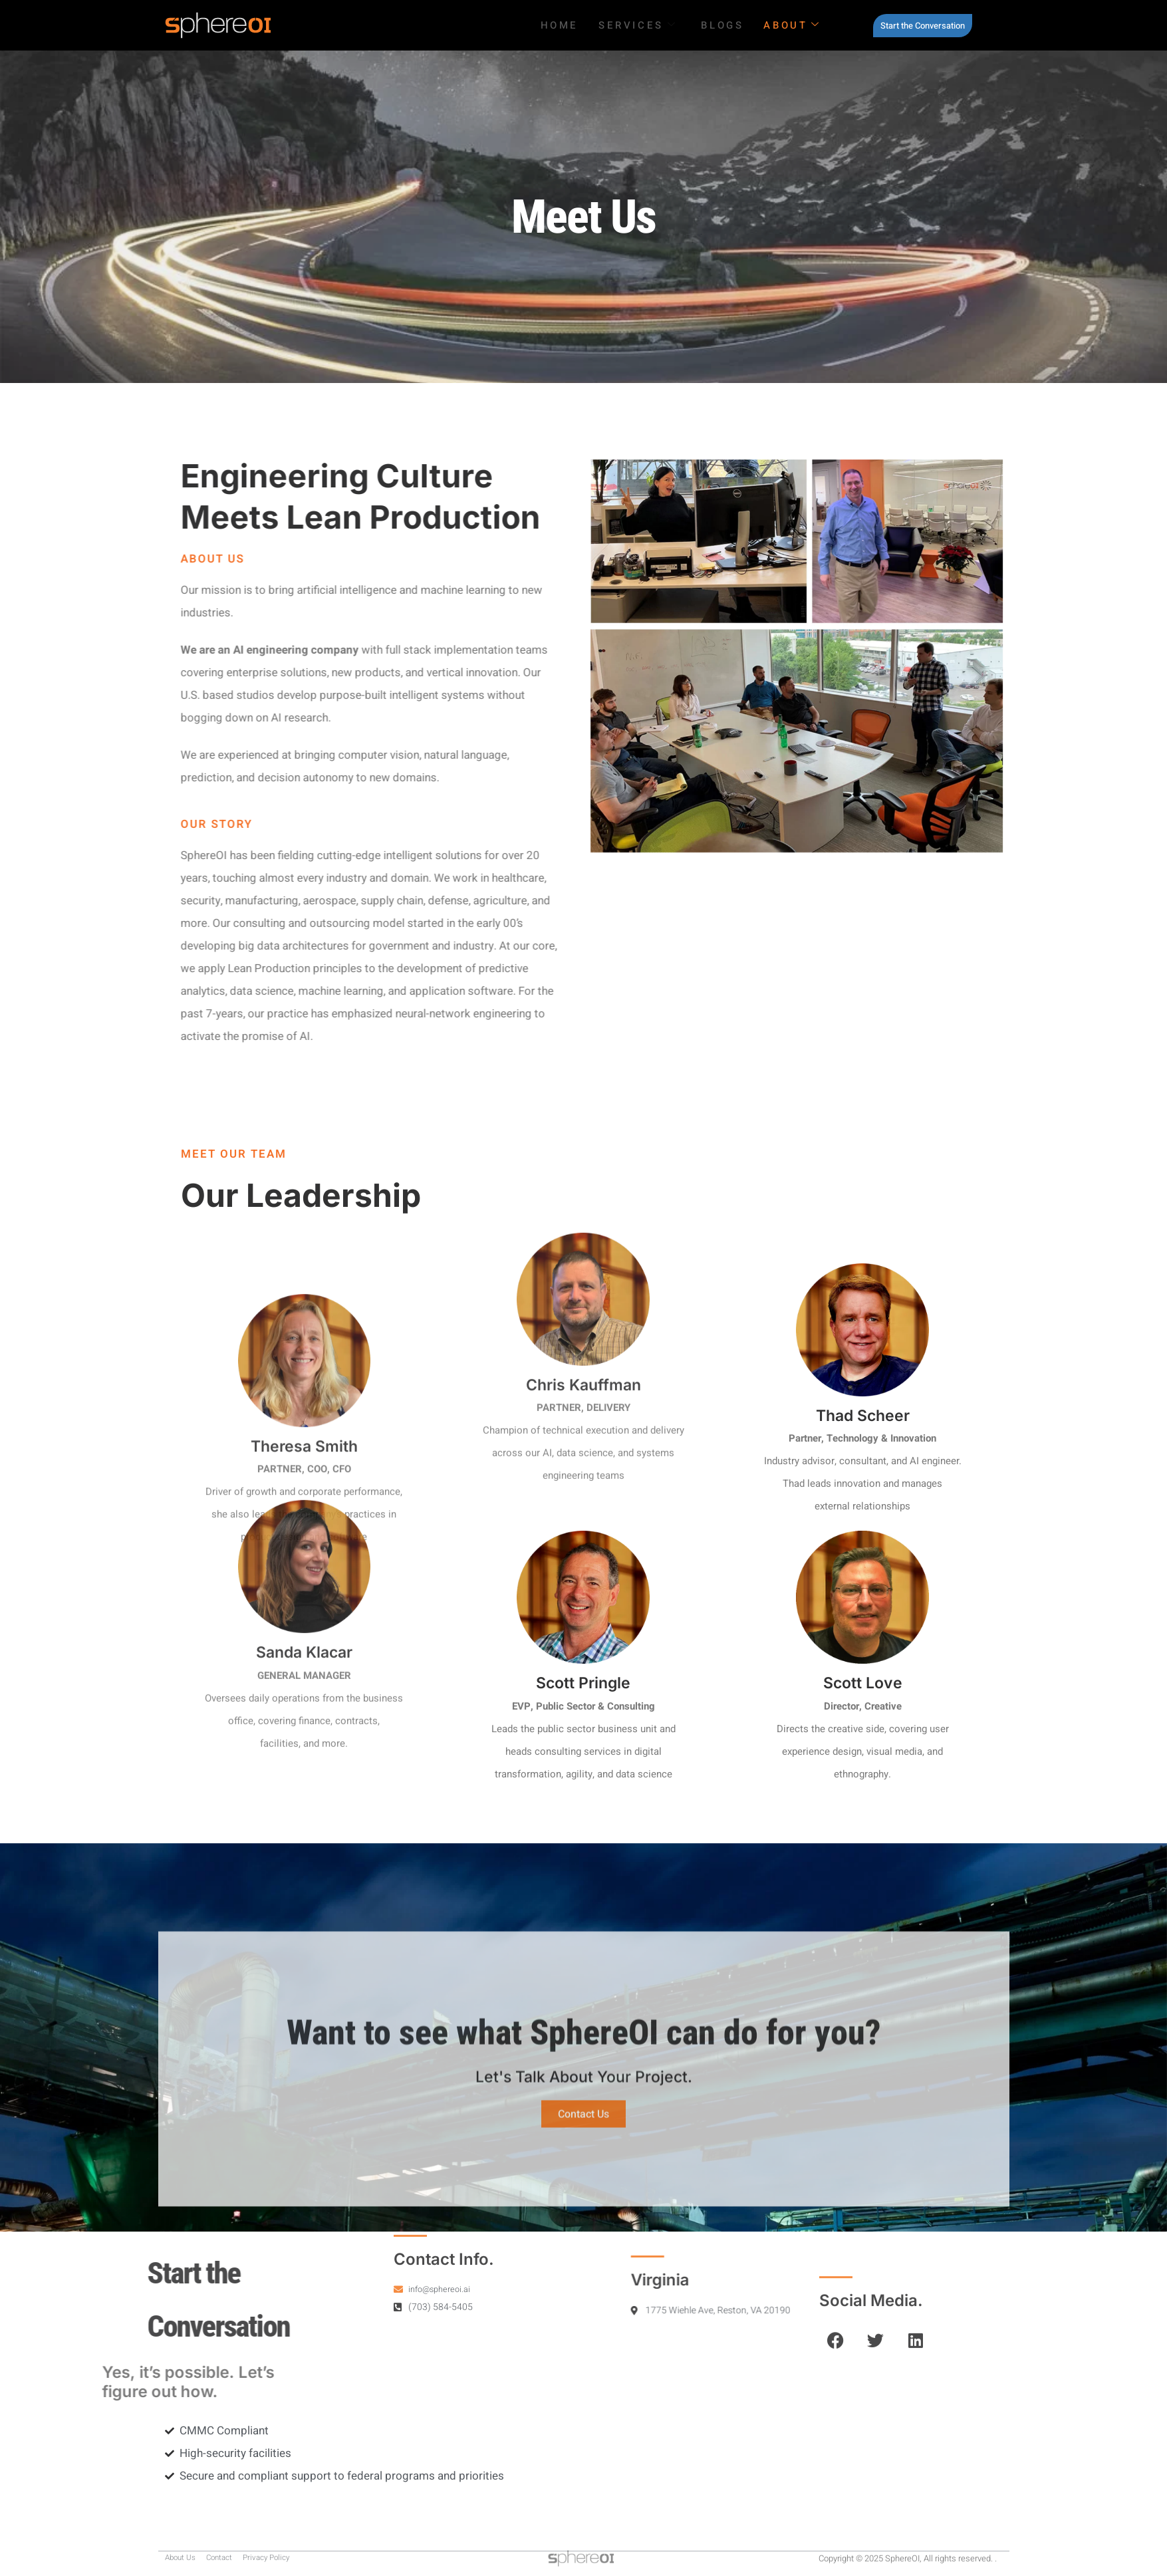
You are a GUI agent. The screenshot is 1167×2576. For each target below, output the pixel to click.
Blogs (722, 25)
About (792, 25)
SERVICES (637, 25)
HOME (560, 25)
